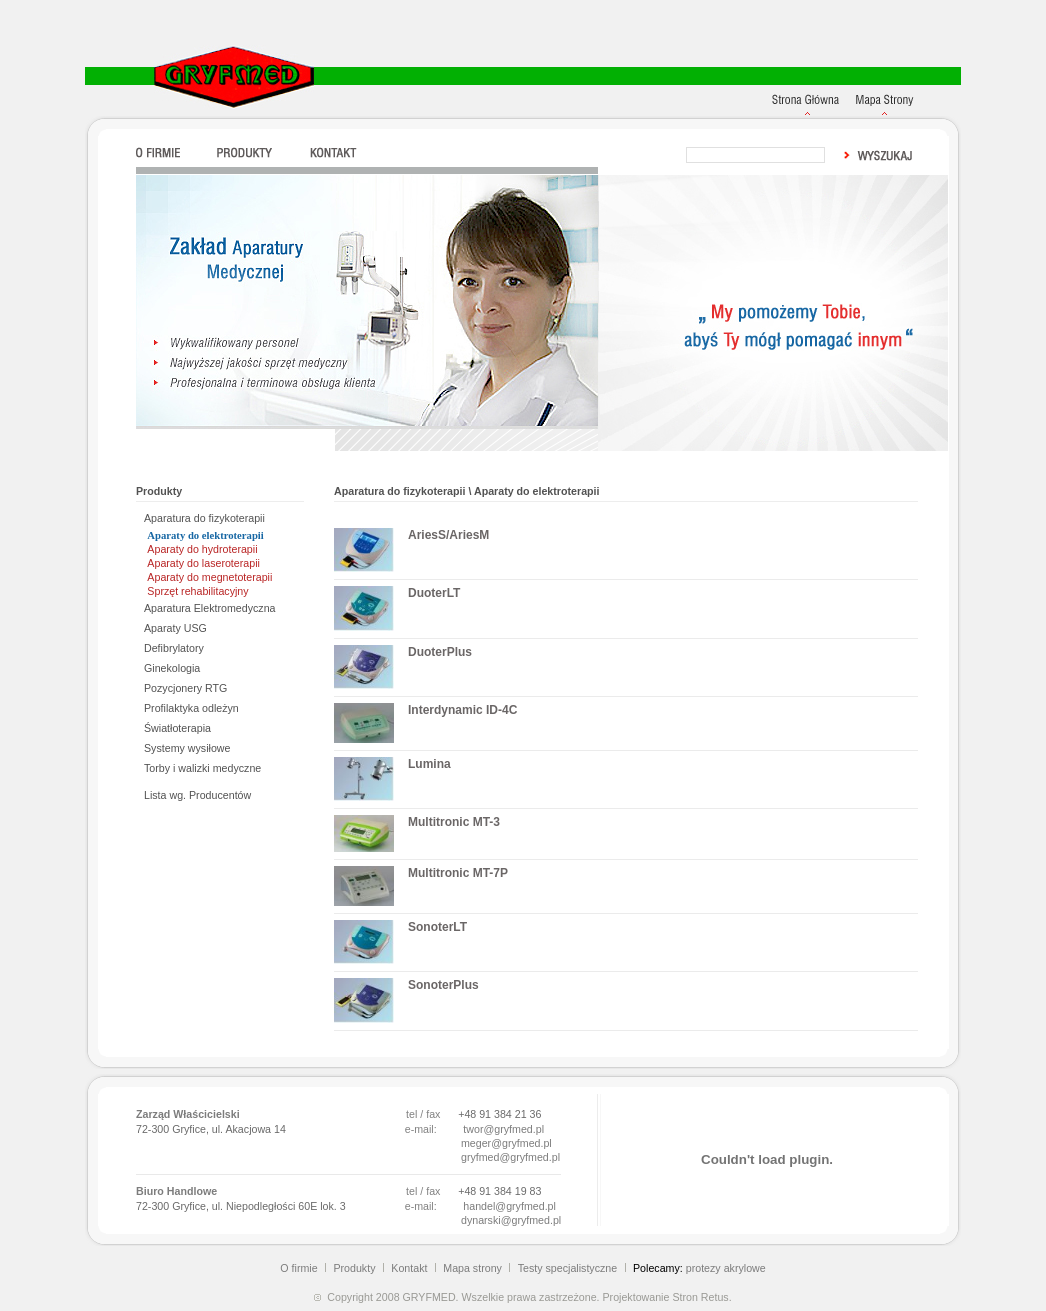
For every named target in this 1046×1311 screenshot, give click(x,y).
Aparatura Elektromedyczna (210, 608)
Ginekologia (172, 668)
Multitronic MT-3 (454, 822)
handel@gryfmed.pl (509, 1206)
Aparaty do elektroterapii (205, 535)
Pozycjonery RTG (185, 688)
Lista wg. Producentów (197, 795)
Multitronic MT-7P (458, 873)
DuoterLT (434, 593)
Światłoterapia (177, 728)
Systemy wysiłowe (187, 748)
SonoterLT (437, 927)
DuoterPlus (440, 652)
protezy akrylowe (726, 1268)
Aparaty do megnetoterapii (209, 577)
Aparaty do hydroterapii (202, 549)
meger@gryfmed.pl (506, 1143)
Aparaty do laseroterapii (203, 563)
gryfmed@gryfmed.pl (510, 1157)
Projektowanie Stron (649, 1297)
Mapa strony (472, 1268)
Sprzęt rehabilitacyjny (197, 591)
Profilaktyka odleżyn (191, 708)
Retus (715, 1297)
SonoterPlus (443, 985)
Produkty (354, 1268)
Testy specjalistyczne (568, 1268)
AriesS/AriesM (448, 535)
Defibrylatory (174, 648)
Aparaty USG (175, 628)
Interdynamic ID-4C (462, 710)
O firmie (298, 1268)
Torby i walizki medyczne (202, 768)
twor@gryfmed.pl (503, 1129)
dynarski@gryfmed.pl (511, 1220)
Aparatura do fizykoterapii (204, 518)
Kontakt (409, 1268)
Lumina (429, 764)
